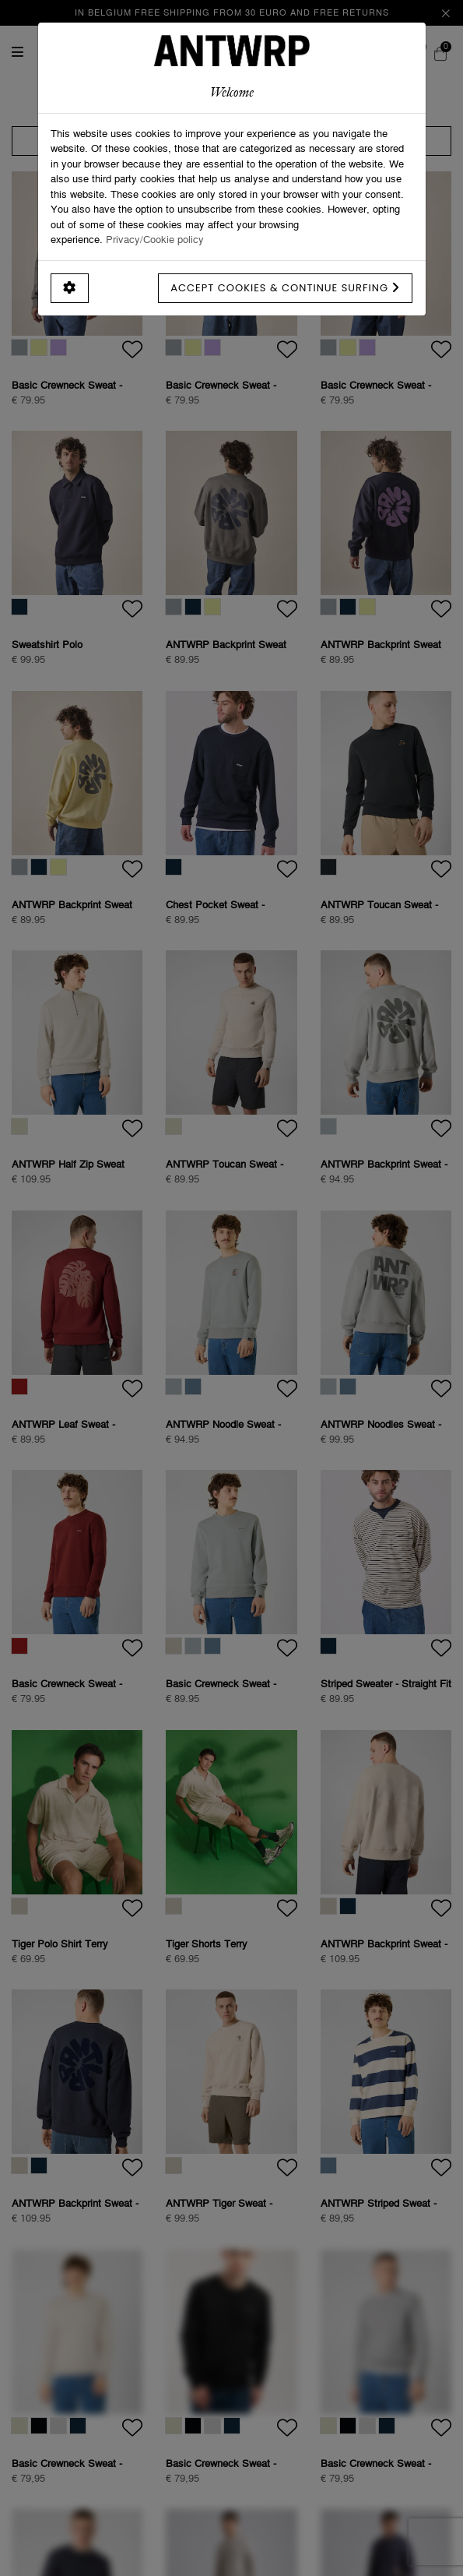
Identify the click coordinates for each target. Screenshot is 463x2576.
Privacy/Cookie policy (155, 239)
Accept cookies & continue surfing (285, 287)
